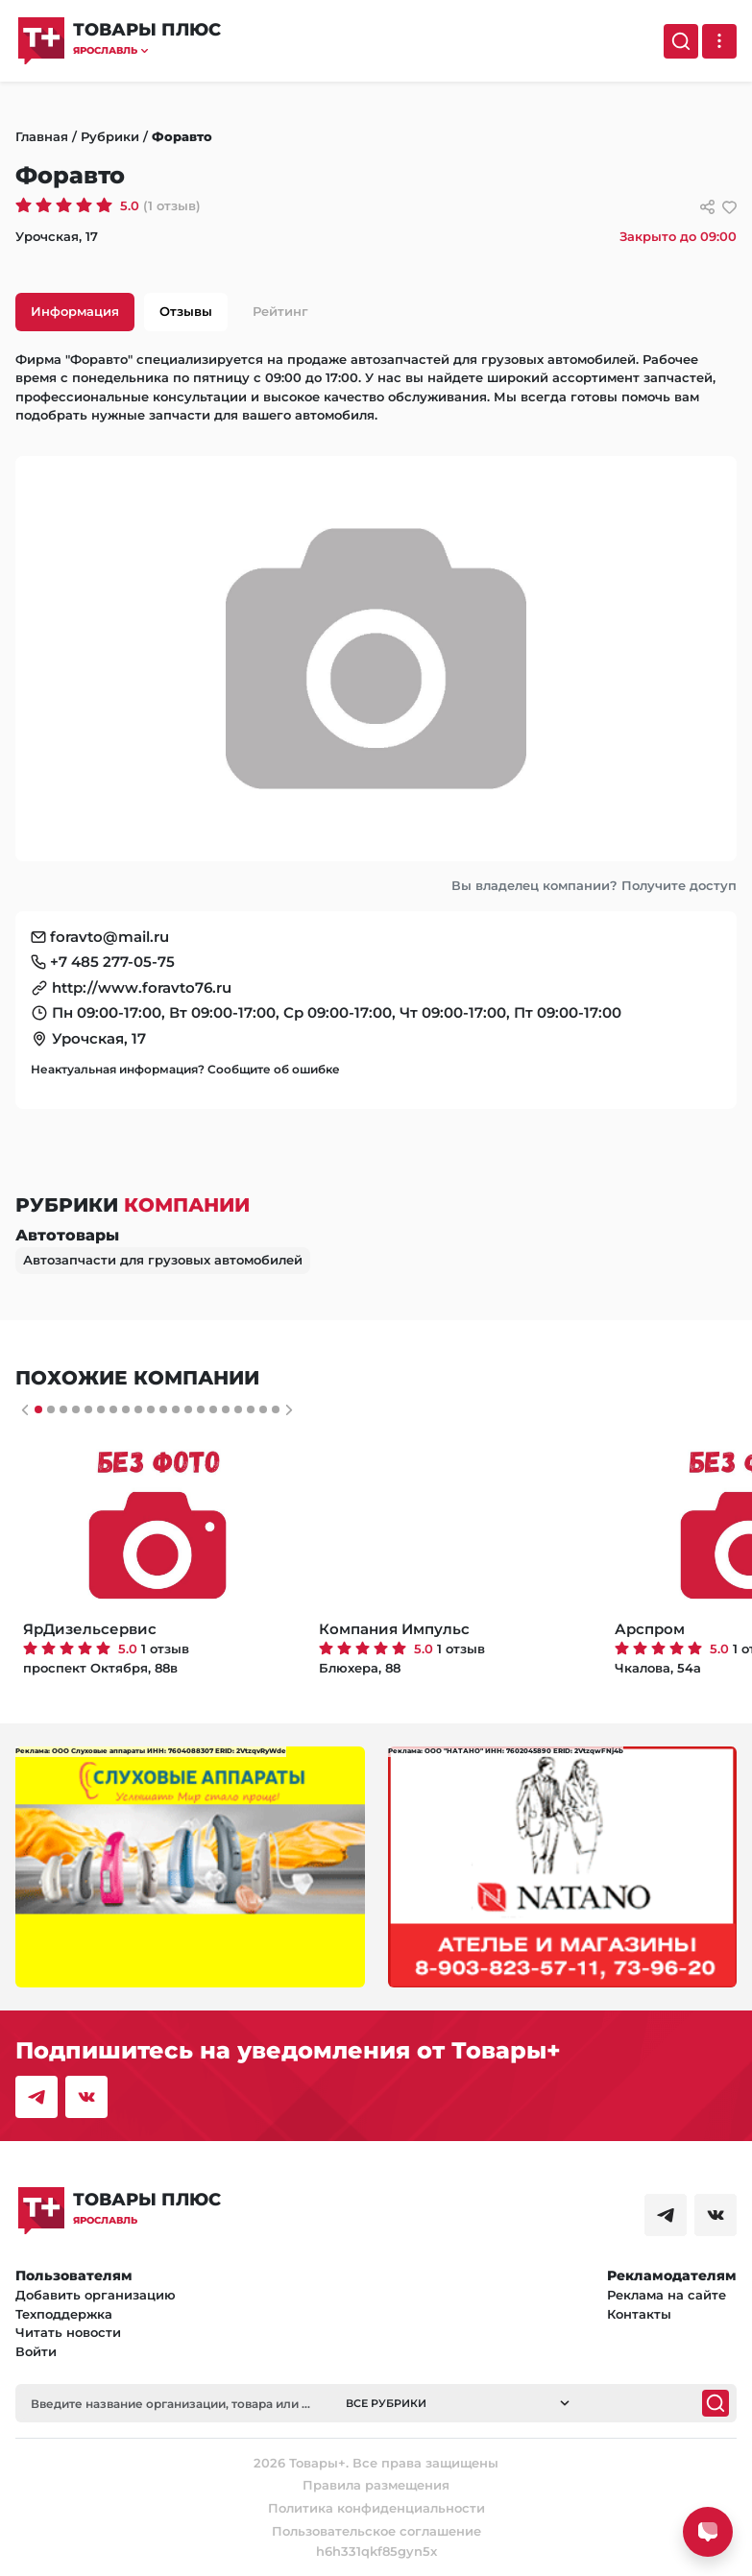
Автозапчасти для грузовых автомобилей (163, 1259)
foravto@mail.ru (109, 936)
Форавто (182, 136)
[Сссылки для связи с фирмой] (707, 207)
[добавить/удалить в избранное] (729, 207)
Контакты (639, 2314)
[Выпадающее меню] (719, 41)
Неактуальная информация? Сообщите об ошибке (185, 1069)
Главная (41, 136)
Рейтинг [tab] (280, 311)
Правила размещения (376, 2484)
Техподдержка (63, 2314)
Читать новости (68, 2332)
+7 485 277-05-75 (112, 961)
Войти (36, 2351)
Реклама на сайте (666, 2294)
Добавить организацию (95, 2294)
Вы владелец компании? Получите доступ (594, 885)
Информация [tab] (75, 311)
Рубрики (110, 136)
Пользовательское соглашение (376, 2531)
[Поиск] (681, 41)
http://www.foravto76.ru (141, 987)
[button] (147, 50)
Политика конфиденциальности (376, 2508)
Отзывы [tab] (185, 311)
